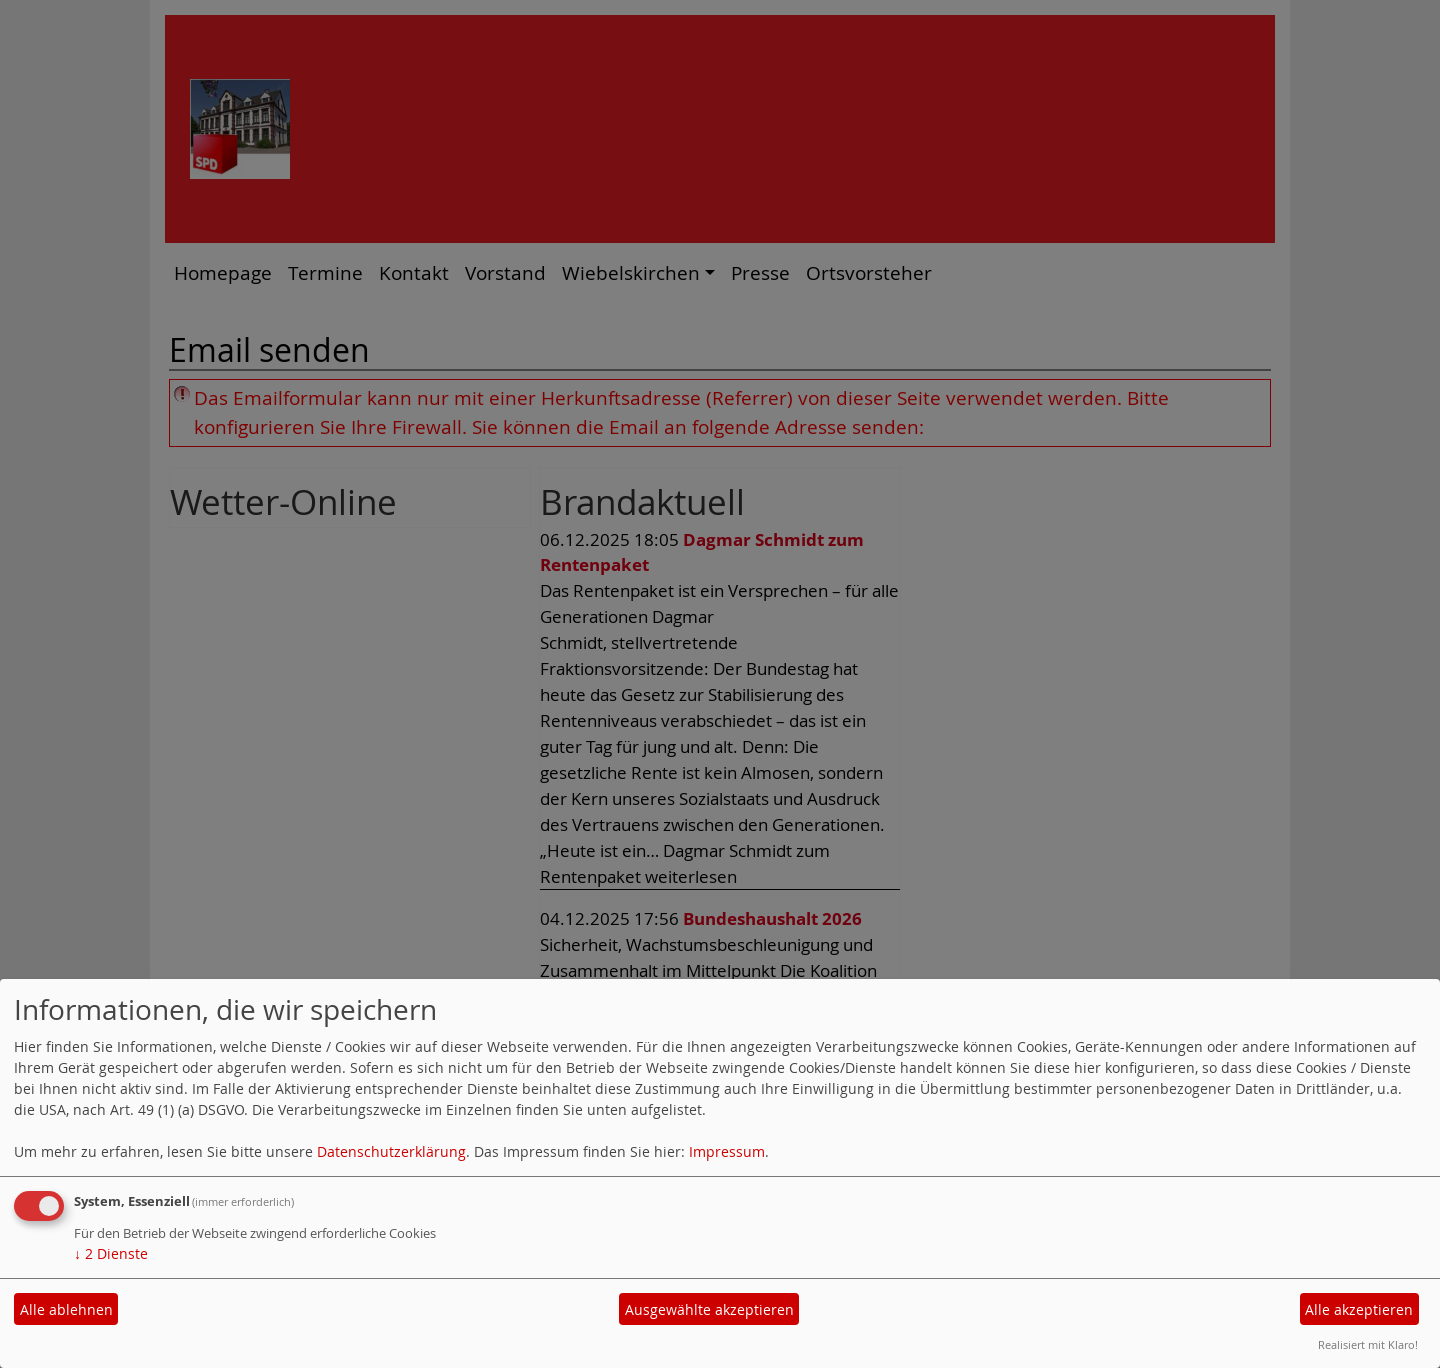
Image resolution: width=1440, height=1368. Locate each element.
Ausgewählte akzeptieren (709, 1309)
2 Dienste (111, 1253)
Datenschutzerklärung (391, 1151)
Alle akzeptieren (1359, 1309)
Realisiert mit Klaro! (1368, 1344)
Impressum (727, 1151)
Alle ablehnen (66, 1309)
